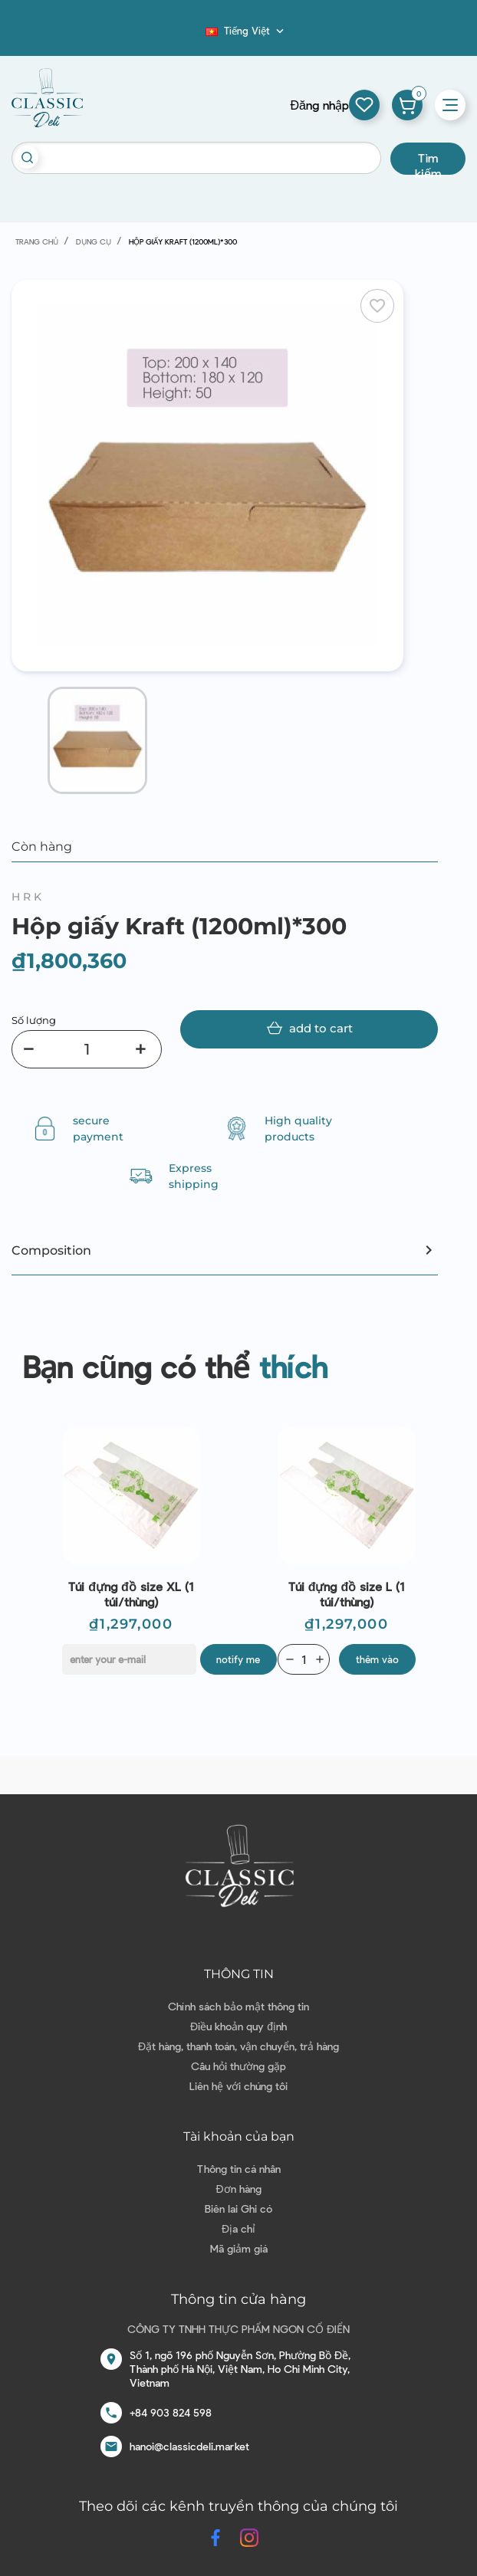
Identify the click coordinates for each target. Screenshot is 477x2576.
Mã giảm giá (239, 2248)
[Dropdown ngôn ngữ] (246, 31)
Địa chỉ (238, 2228)
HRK (28, 897)
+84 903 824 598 (171, 2412)
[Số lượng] (87, 1049)
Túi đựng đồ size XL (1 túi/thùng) (130, 1594)
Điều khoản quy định (238, 2026)
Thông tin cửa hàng (238, 2299)
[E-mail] (129, 1659)
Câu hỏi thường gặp (238, 2065)
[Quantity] (304, 1659)
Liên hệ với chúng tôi (238, 2085)
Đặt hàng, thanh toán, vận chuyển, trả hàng (238, 2046)
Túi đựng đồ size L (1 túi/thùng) (346, 1594)
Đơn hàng (238, 2188)
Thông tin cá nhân (239, 2168)
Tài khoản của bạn (238, 2136)
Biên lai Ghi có (238, 2208)
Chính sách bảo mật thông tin (238, 2006)
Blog (196, 35)
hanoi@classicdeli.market (189, 2446)
